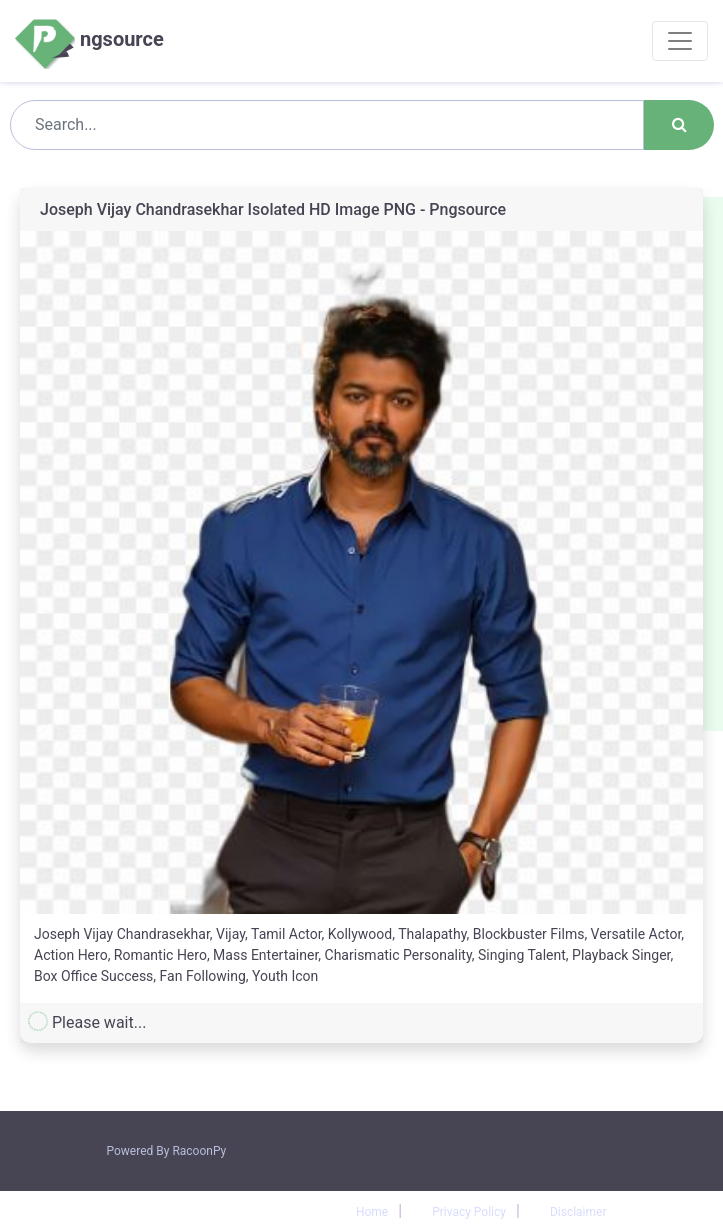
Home (372, 1212)
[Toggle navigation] (680, 41)
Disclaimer (578, 1212)
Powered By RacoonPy (167, 1151)
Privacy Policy (469, 1212)
